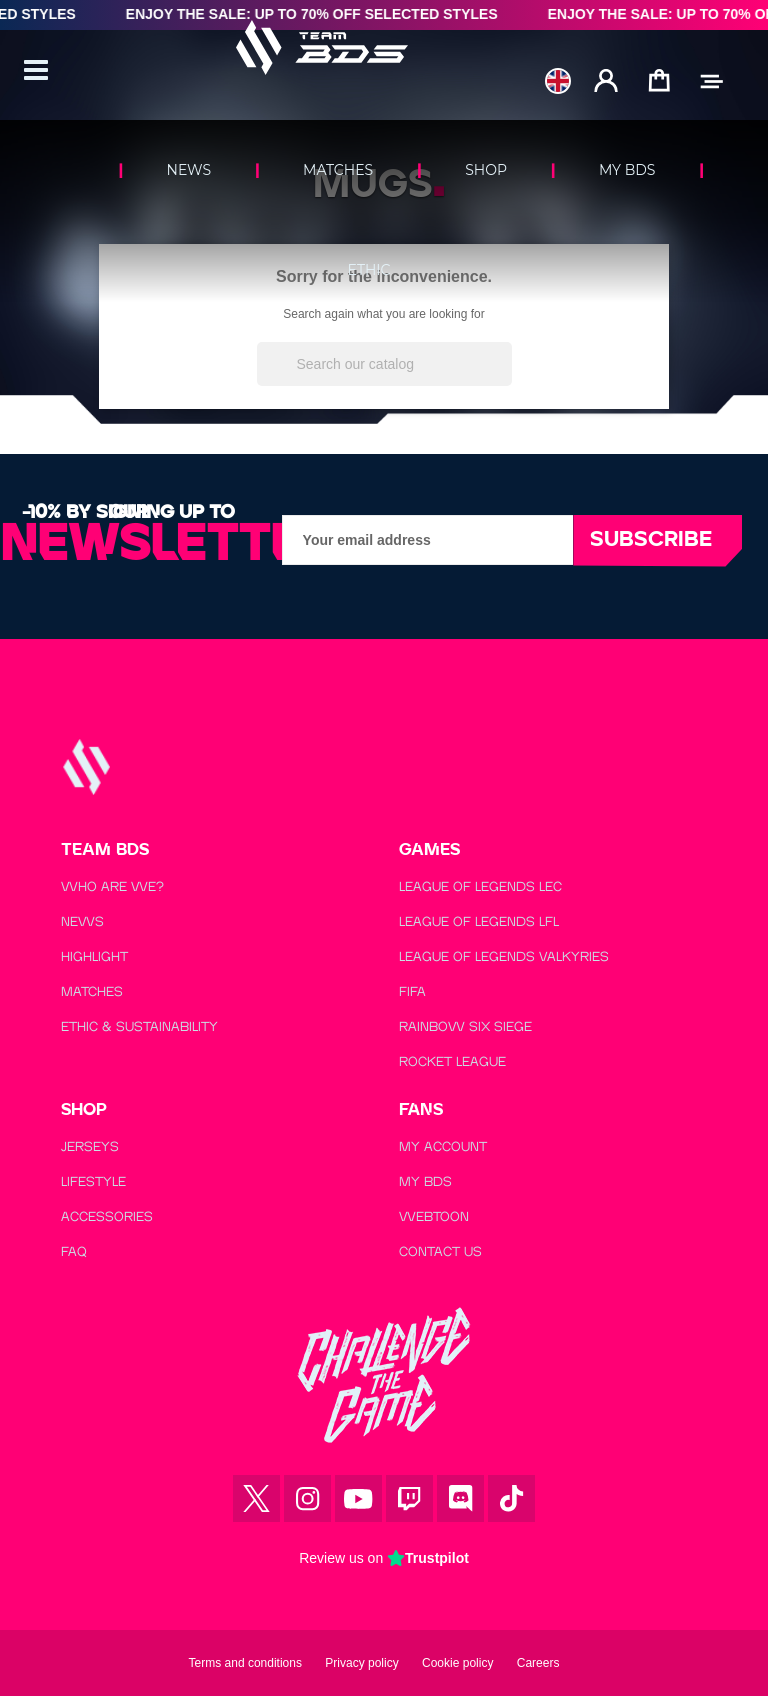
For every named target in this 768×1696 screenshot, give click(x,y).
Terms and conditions (245, 1663)
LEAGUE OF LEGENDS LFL (479, 921)
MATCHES (338, 170)
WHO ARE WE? (112, 886)
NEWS (189, 170)
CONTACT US (440, 1251)
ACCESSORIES (107, 1216)
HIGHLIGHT (94, 956)
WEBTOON (434, 1216)
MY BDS (627, 170)
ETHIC (369, 270)
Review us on (384, 1558)
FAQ (74, 1251)
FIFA (412, 991)
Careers (538, 1663)
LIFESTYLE (93, 1181)
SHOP (486, 170)
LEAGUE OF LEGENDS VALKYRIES (504, 956)
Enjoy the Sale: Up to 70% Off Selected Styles (323, 14)
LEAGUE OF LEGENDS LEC (480, 886)
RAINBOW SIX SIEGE (465, 1026)
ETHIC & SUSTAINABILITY (139, 1026)
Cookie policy (457, 1663)
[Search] (384, 364)
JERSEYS (90, 1146)
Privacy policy (361, 1663)
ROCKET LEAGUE (452, 1061)
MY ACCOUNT (443, 1146)
